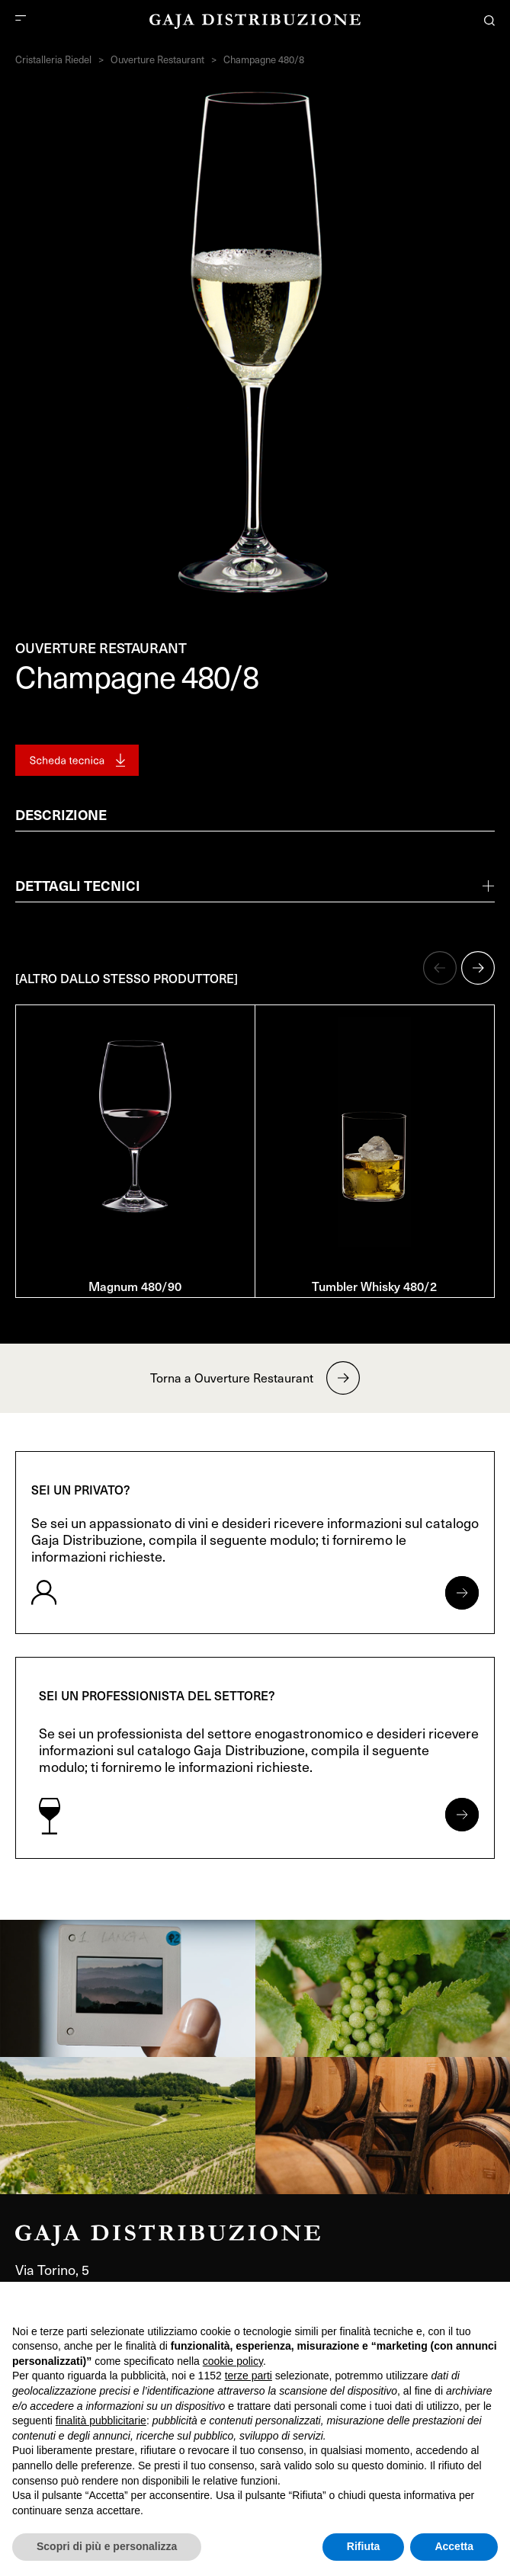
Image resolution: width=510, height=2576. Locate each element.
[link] (127, 1988)
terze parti (248, 2375)
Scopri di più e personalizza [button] (107, 2546)
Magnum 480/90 (134, 1286)
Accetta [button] (454, 2546)
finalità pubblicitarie (101, 2420)
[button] (440, 968)
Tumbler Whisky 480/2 (374, 1286)
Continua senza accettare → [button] (427, 2301)
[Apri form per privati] (462, 1593)
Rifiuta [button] (363, 2546)
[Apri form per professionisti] (462, 1814)
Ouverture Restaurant (157, 59)
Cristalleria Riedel (53, 59)
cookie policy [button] (233, 2361)
